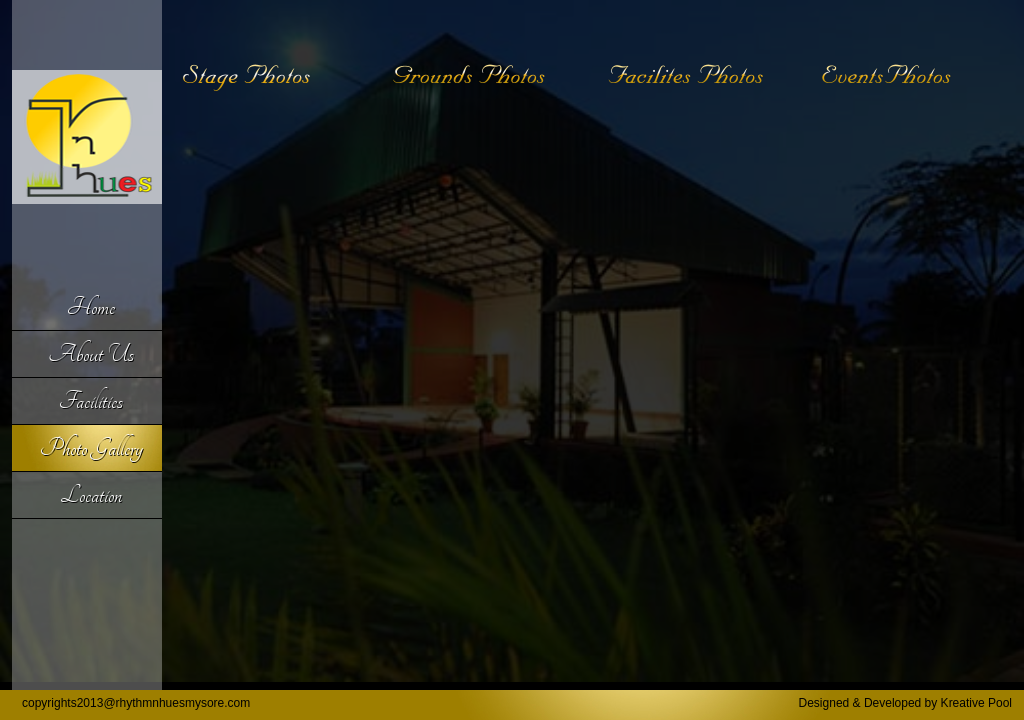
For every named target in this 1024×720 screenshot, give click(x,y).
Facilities (91, 401)
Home (91, 307)
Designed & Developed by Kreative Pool (905, 703)
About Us (91, 354)
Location (91, 495)
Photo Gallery (91, 448)
